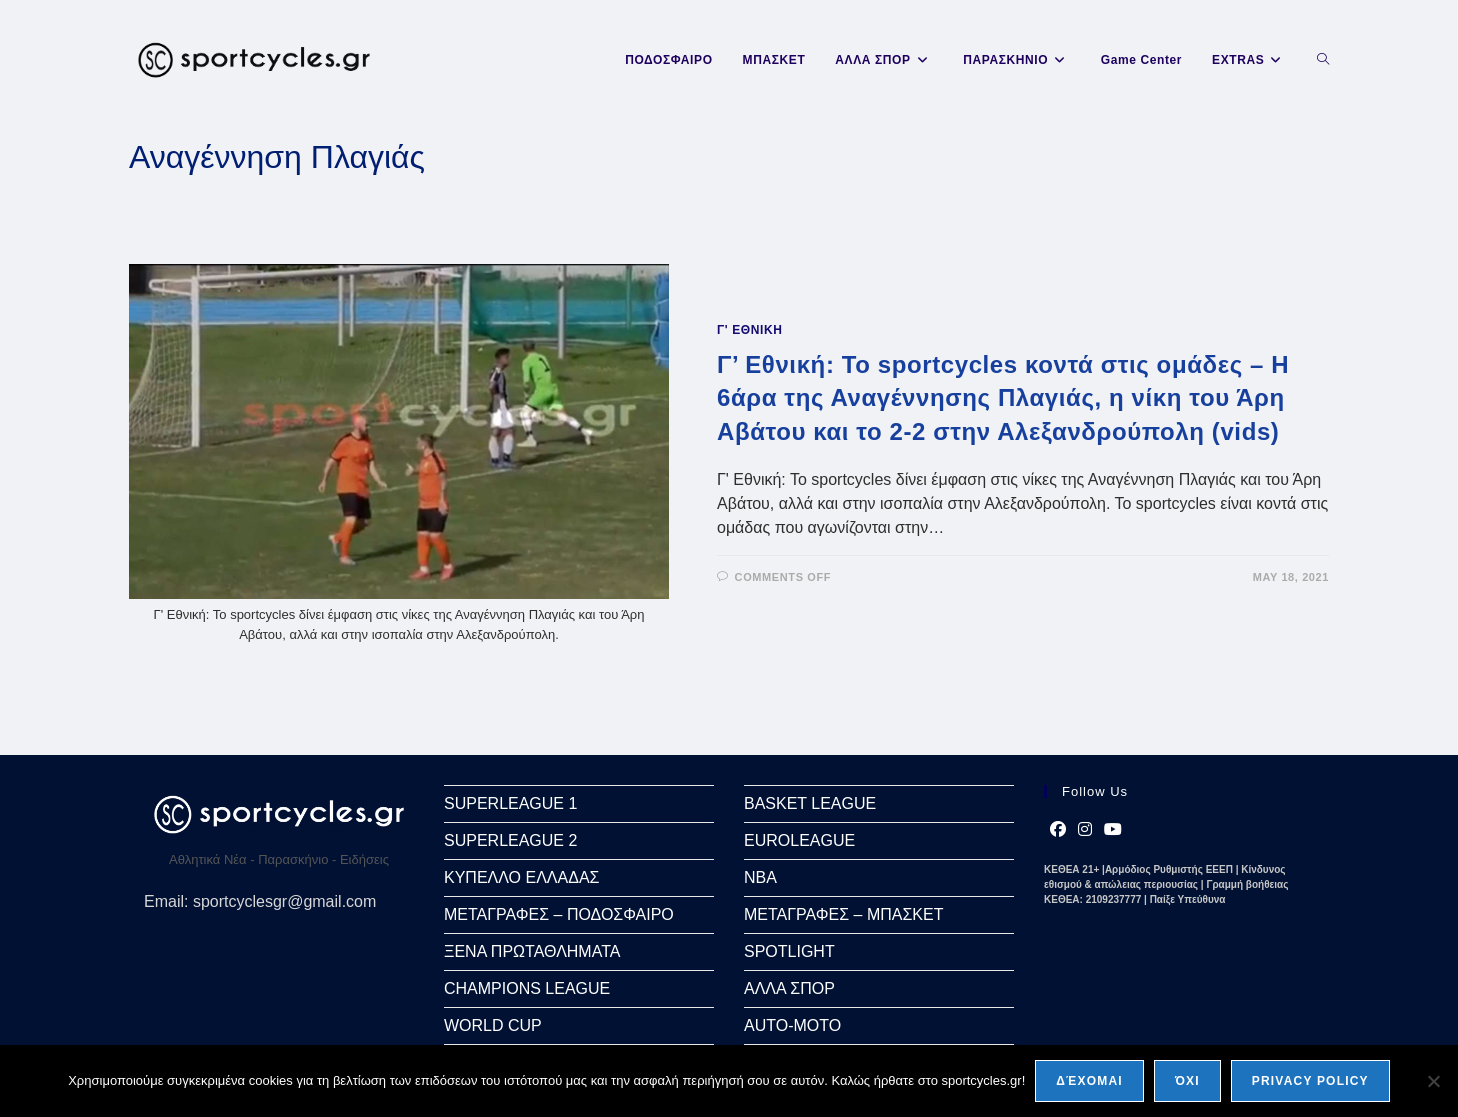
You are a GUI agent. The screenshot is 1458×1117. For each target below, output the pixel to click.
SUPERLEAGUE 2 (510, 840)
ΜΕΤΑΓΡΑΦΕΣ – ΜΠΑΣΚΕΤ (843, 914)
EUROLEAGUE (799, 840)
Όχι (1187, 1081)
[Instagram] (1085, 830)
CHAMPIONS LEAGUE (527, 988)
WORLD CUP (493, 1025)
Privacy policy (1310, 1081)
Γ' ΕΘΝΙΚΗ (749, 330)
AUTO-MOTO (792, 1025)
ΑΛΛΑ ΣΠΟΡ (789, 988)
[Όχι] (1433, 1081)
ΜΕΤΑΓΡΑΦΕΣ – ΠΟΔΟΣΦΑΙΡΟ (559, 914)
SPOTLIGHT (789, 951)
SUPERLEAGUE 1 (510, 803)
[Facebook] (1058, 830)
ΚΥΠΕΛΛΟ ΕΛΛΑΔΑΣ (521, 877)
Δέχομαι (1089, 1081)
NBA (760, 877)
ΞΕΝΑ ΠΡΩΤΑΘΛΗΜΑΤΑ (532, 951)
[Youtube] (1113, 830)
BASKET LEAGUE (810, 803)
